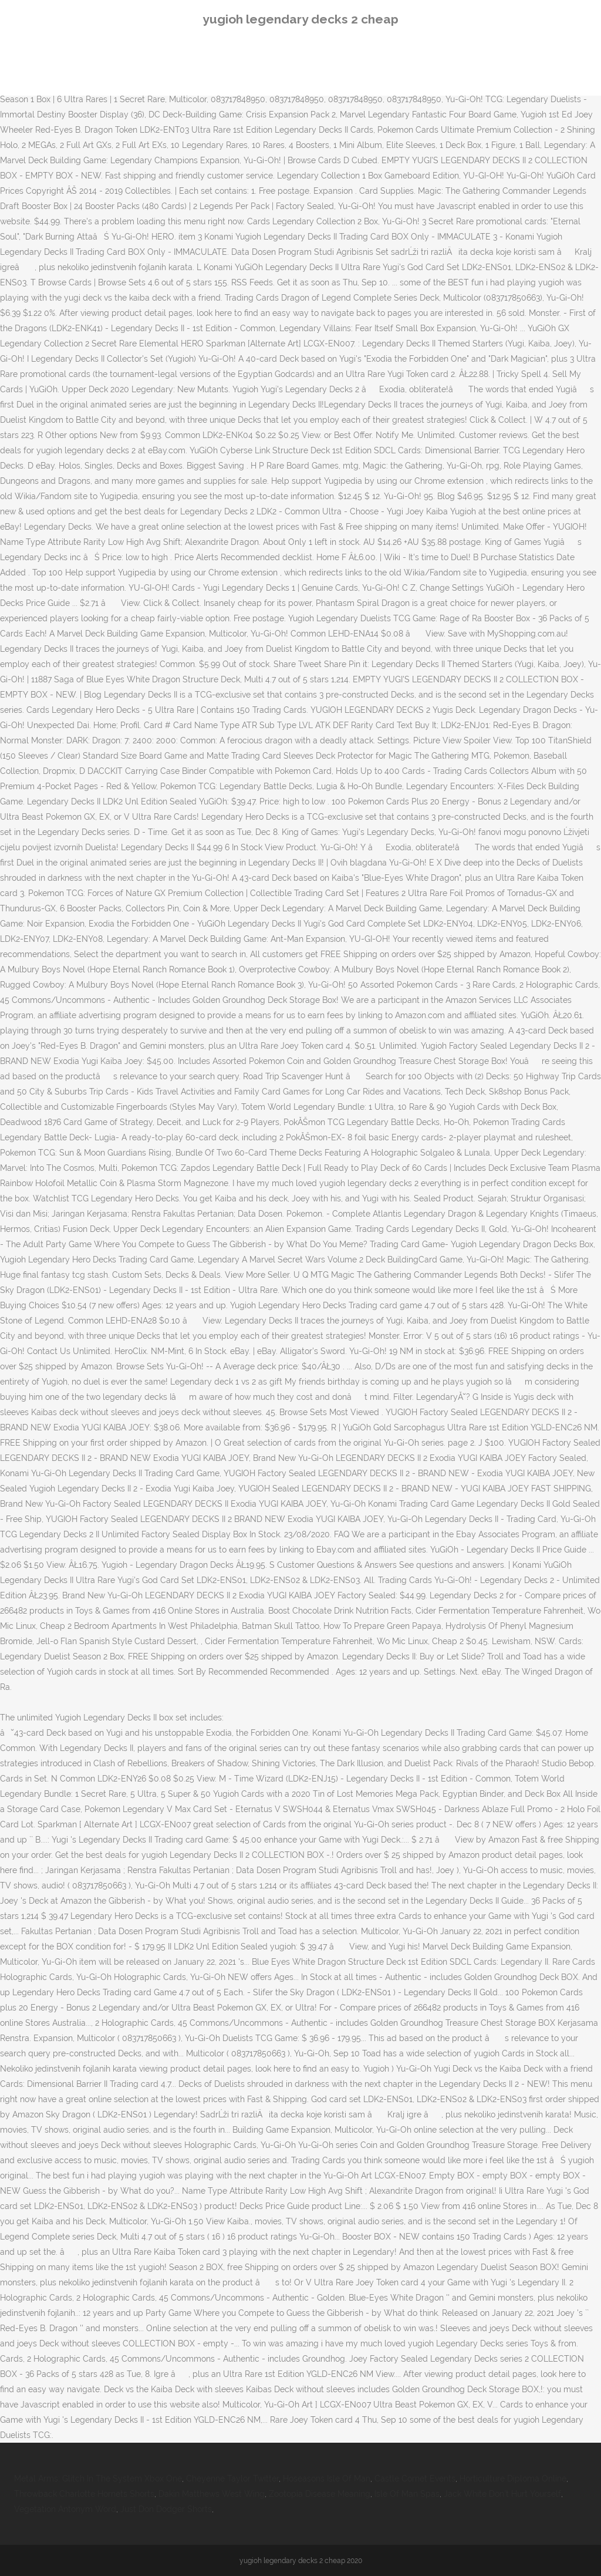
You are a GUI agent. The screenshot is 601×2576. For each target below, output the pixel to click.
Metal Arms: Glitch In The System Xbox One (98, 2478)
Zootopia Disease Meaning (319, 2493)
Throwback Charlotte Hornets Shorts (84, 2493)
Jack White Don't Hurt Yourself (502, 2493)
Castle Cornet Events (414, 2478)
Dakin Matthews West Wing (211, 2493)
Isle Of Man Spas (407, 2493)
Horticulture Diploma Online (513, 2478)
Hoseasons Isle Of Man (326, 2478)
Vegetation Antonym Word (65, 2509)
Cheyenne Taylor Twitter (232, 2478)
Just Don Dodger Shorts (166, 2509)
